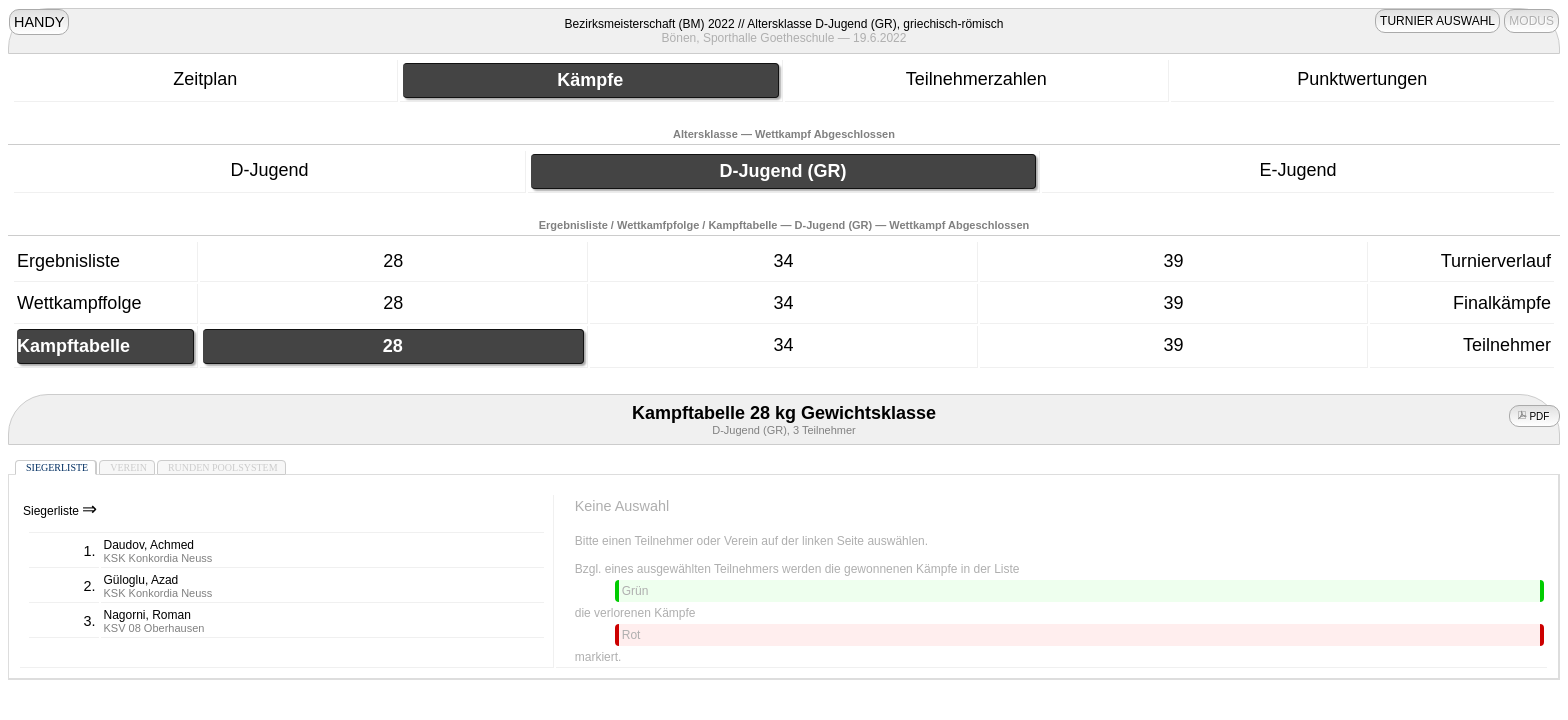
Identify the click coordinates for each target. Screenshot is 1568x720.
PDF (1535, 416)
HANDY (39, 22)
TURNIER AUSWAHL (1437, 21)
